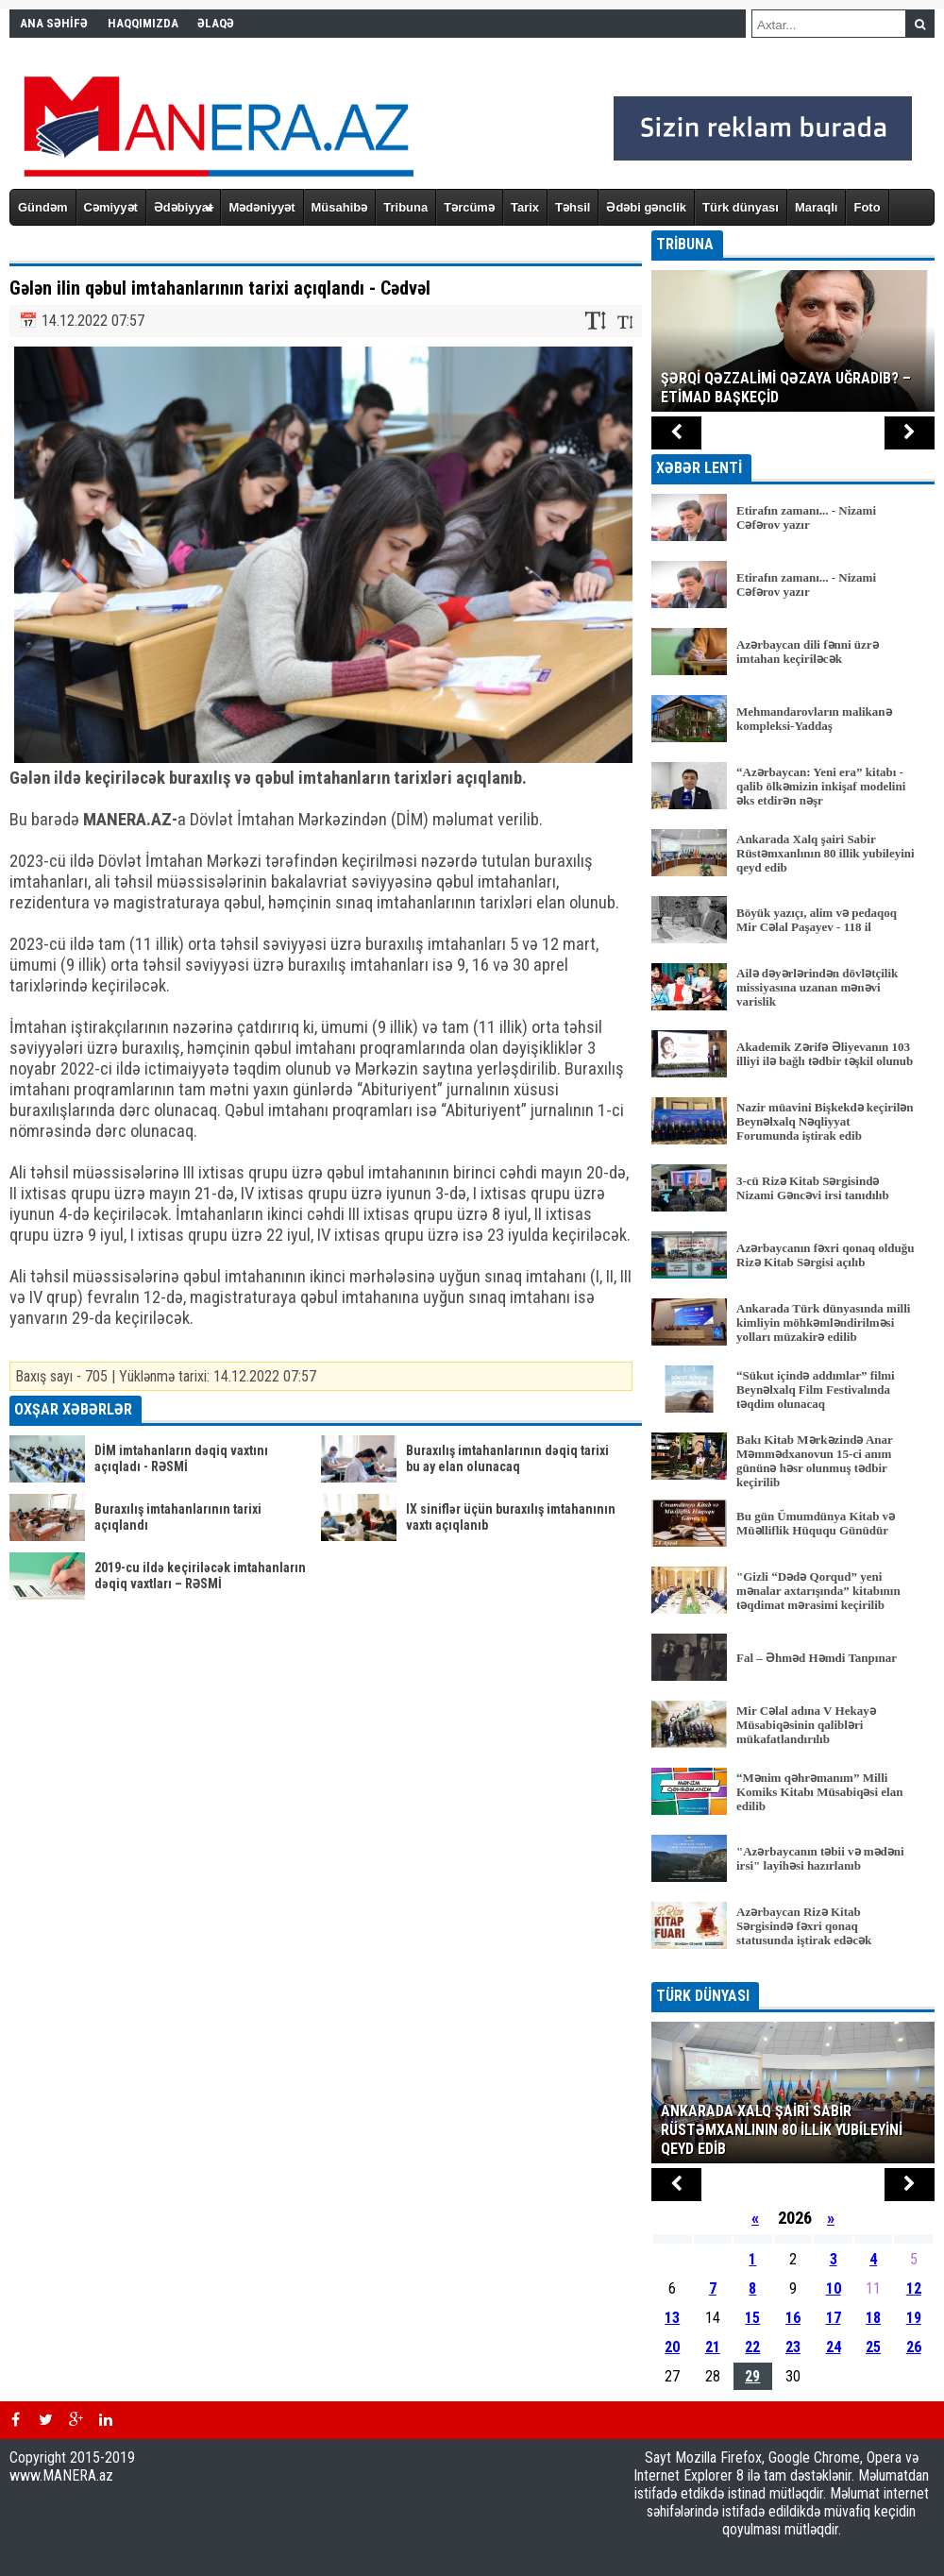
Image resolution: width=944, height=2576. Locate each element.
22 (752, 2347)
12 (913, 2288)
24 (833, 2347)
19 (913, 2318)
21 (712, 2347)
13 (672, 2318)
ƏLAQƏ (215, 23)
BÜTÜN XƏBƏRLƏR (793, 1969)
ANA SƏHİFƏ (54, 23)
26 (913, 2347)
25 (873, 2347)
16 (793, 2318)
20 (672, 2347)
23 (793, 2347)
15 (752, 2318)
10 (833, 2288)
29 (752, 2376)
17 (833, 2318)
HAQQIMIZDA (143, 23)
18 (873, 2318)
